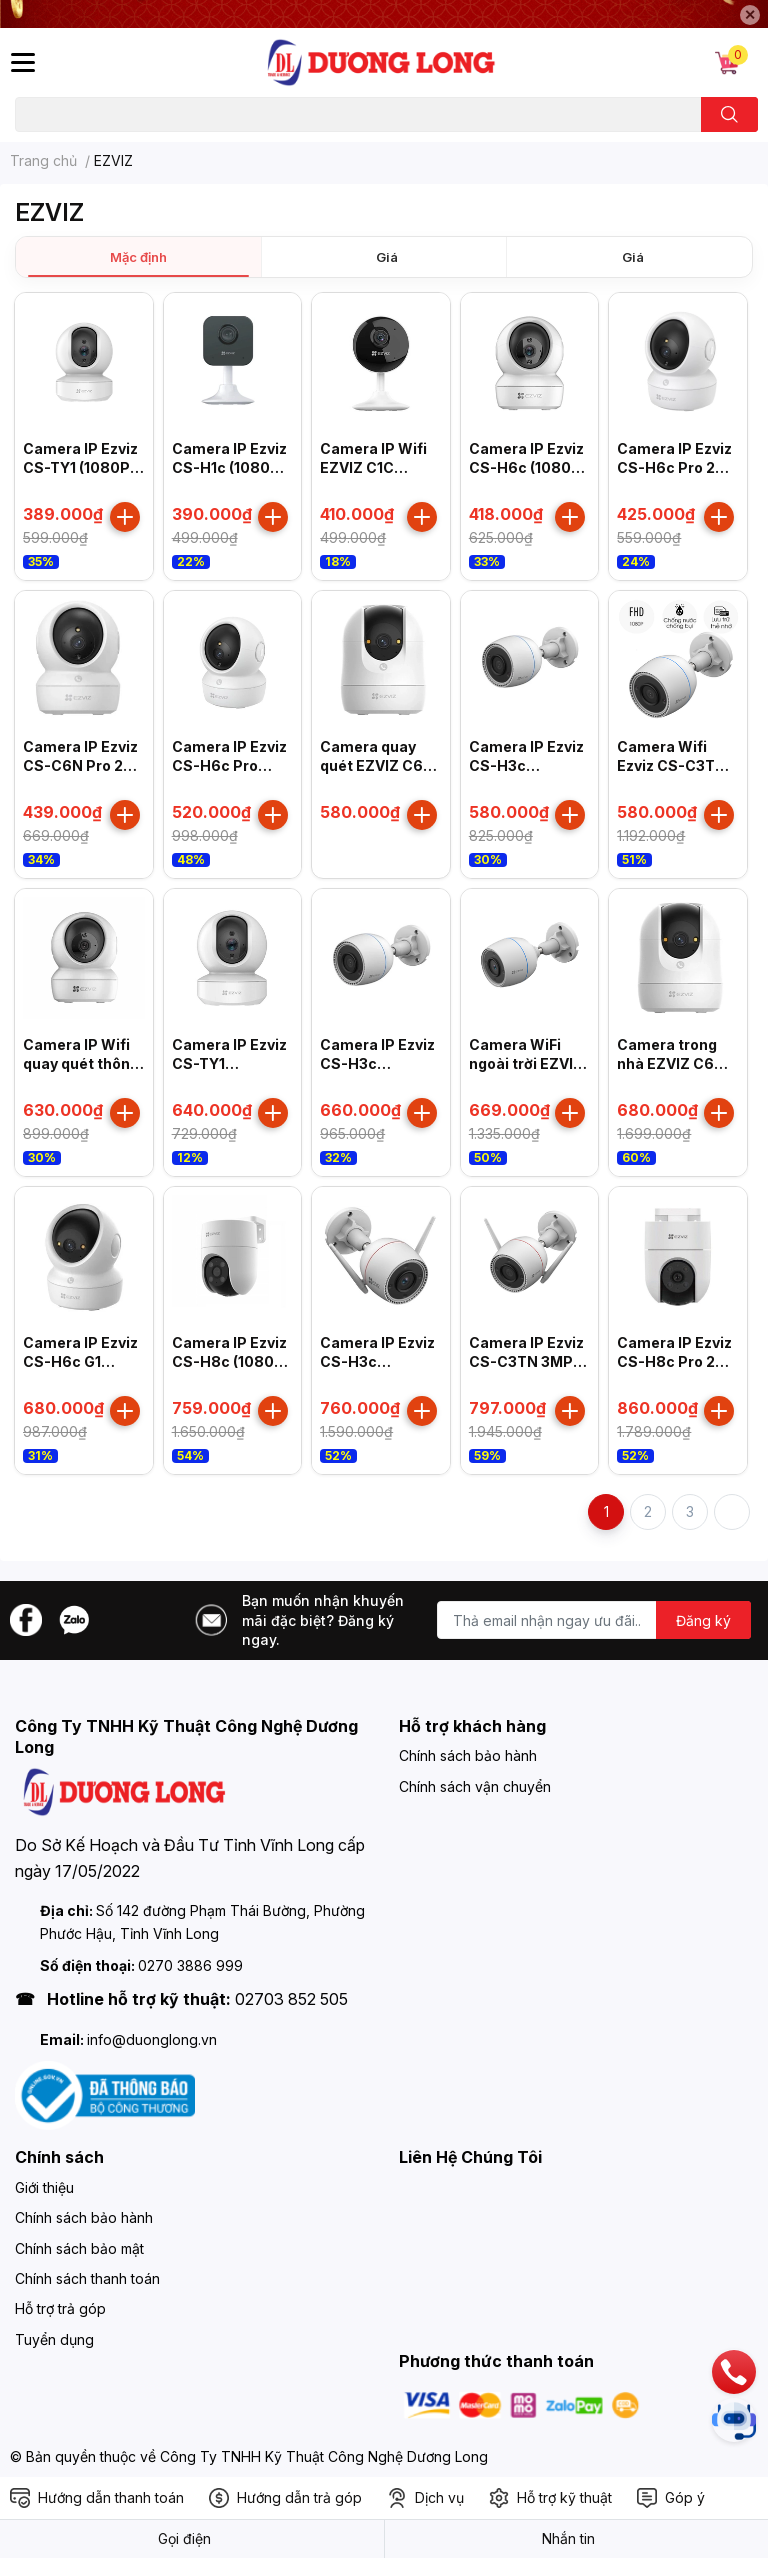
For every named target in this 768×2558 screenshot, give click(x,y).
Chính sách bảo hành (468, 1755)
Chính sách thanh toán (87, 2278)
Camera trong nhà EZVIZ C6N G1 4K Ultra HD (671, 1064)
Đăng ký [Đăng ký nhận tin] (703, 1620)
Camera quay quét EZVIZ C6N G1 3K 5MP (377, 766)
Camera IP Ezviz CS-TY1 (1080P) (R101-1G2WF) (80, 468)
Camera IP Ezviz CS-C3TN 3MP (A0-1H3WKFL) (526, 1362)
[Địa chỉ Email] (594, 1620)
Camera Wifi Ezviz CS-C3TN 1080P (671, 766)
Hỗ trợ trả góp (60, 2308)
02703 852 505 (291, 1999)
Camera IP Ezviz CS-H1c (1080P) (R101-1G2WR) (229, 468)
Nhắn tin (568, 2538)
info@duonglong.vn (152, 2039)
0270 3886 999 (190, 1965)
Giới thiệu (44, 2187)
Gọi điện (184, 2538)
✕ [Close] (750, 14)
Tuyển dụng (54, 2339)
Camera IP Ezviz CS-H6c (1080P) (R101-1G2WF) (527, 468)
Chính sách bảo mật (79, 2248)
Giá (387, 257)
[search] (729, 114)
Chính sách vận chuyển (475, 1786)
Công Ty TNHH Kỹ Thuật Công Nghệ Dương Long (324, 2456)
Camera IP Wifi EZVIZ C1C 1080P (373, 468)
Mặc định (138, 257)
